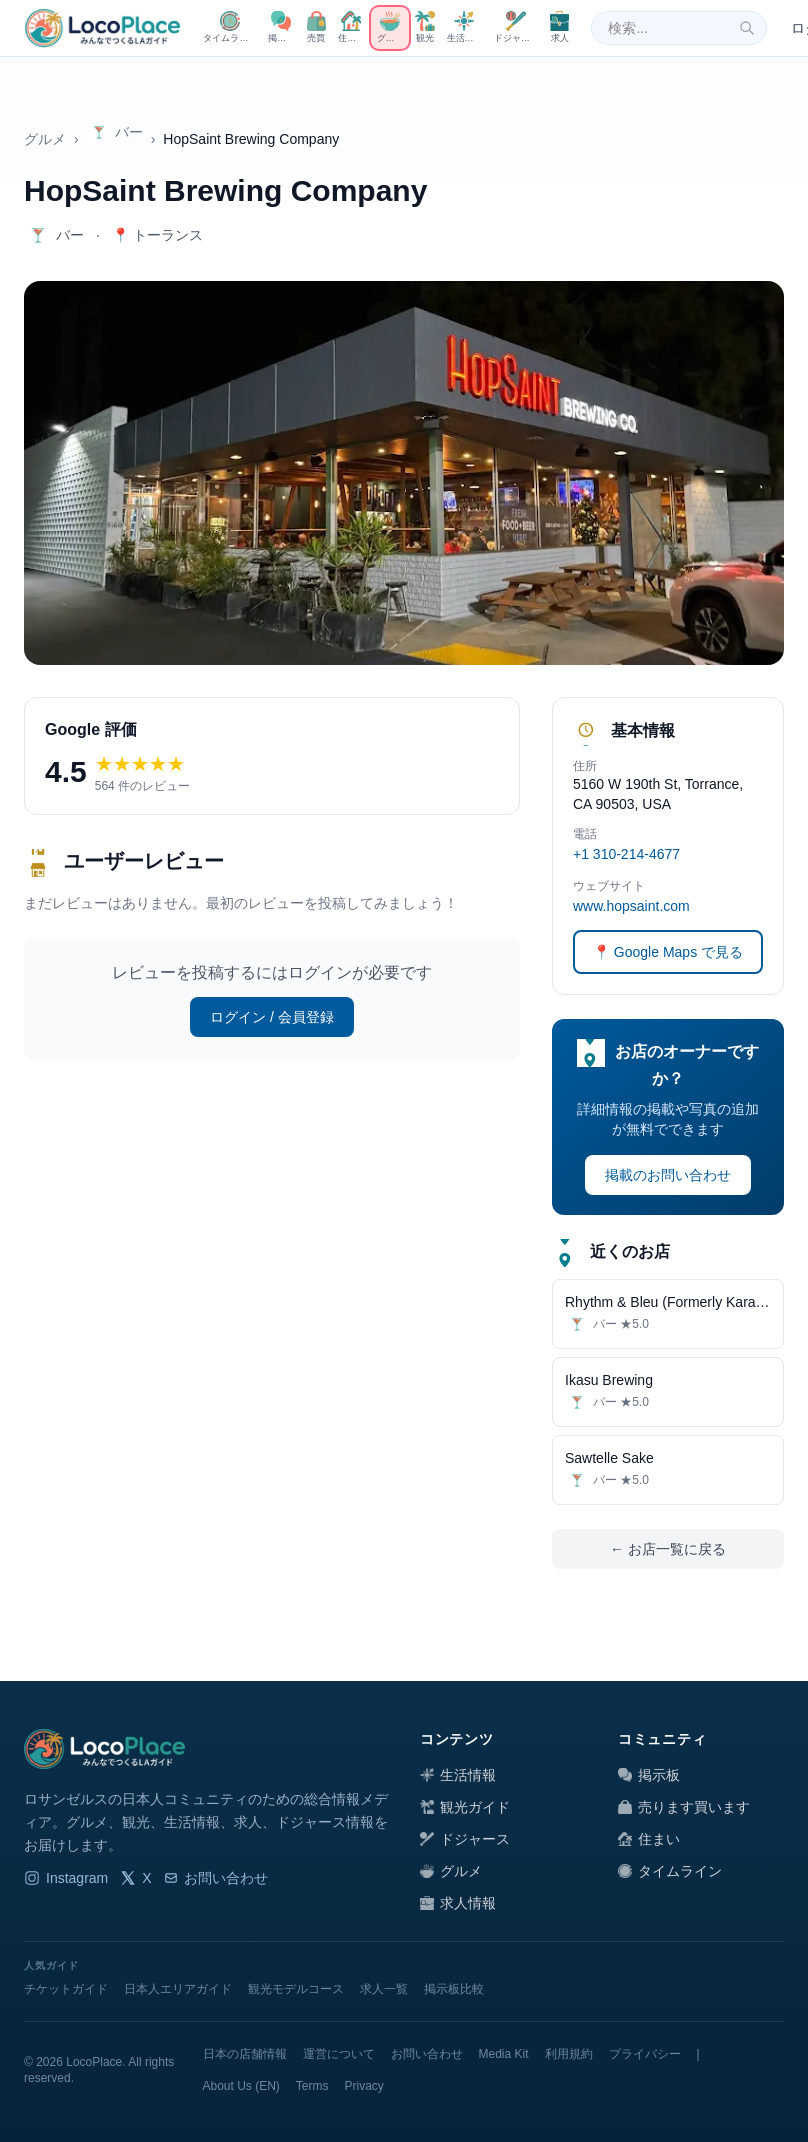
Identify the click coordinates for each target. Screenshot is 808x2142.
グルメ (45, 139)
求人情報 (458, 1903)
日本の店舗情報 (245, 2054)
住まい (649, 1839)
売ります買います (684, 1807)
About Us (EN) (241, 2086)
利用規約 (569, 2054)
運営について (339, 2054)
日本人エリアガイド (178, 1989)
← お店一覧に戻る (668, 1549)
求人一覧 (384, 1989)
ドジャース (465, 1839)
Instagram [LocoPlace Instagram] (66, 1878)
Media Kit (504, 2054)
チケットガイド (66, 1989)
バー (115, 132)
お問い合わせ (216, 1878)
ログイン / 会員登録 (272, 1017)
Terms (312, 2086)
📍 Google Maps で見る (668, 952)
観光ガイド (465, 1807)
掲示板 (649, 1775)
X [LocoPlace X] (135, 1878)
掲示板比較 (454, 1989)
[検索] (747, 28)
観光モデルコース (296, 1989)
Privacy (364, 2086)
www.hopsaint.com (631, 906)
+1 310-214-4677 (626, 854)
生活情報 (458, 1775)
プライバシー (645, 2054)
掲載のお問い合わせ (668, 1175)
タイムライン (670, 1871)
